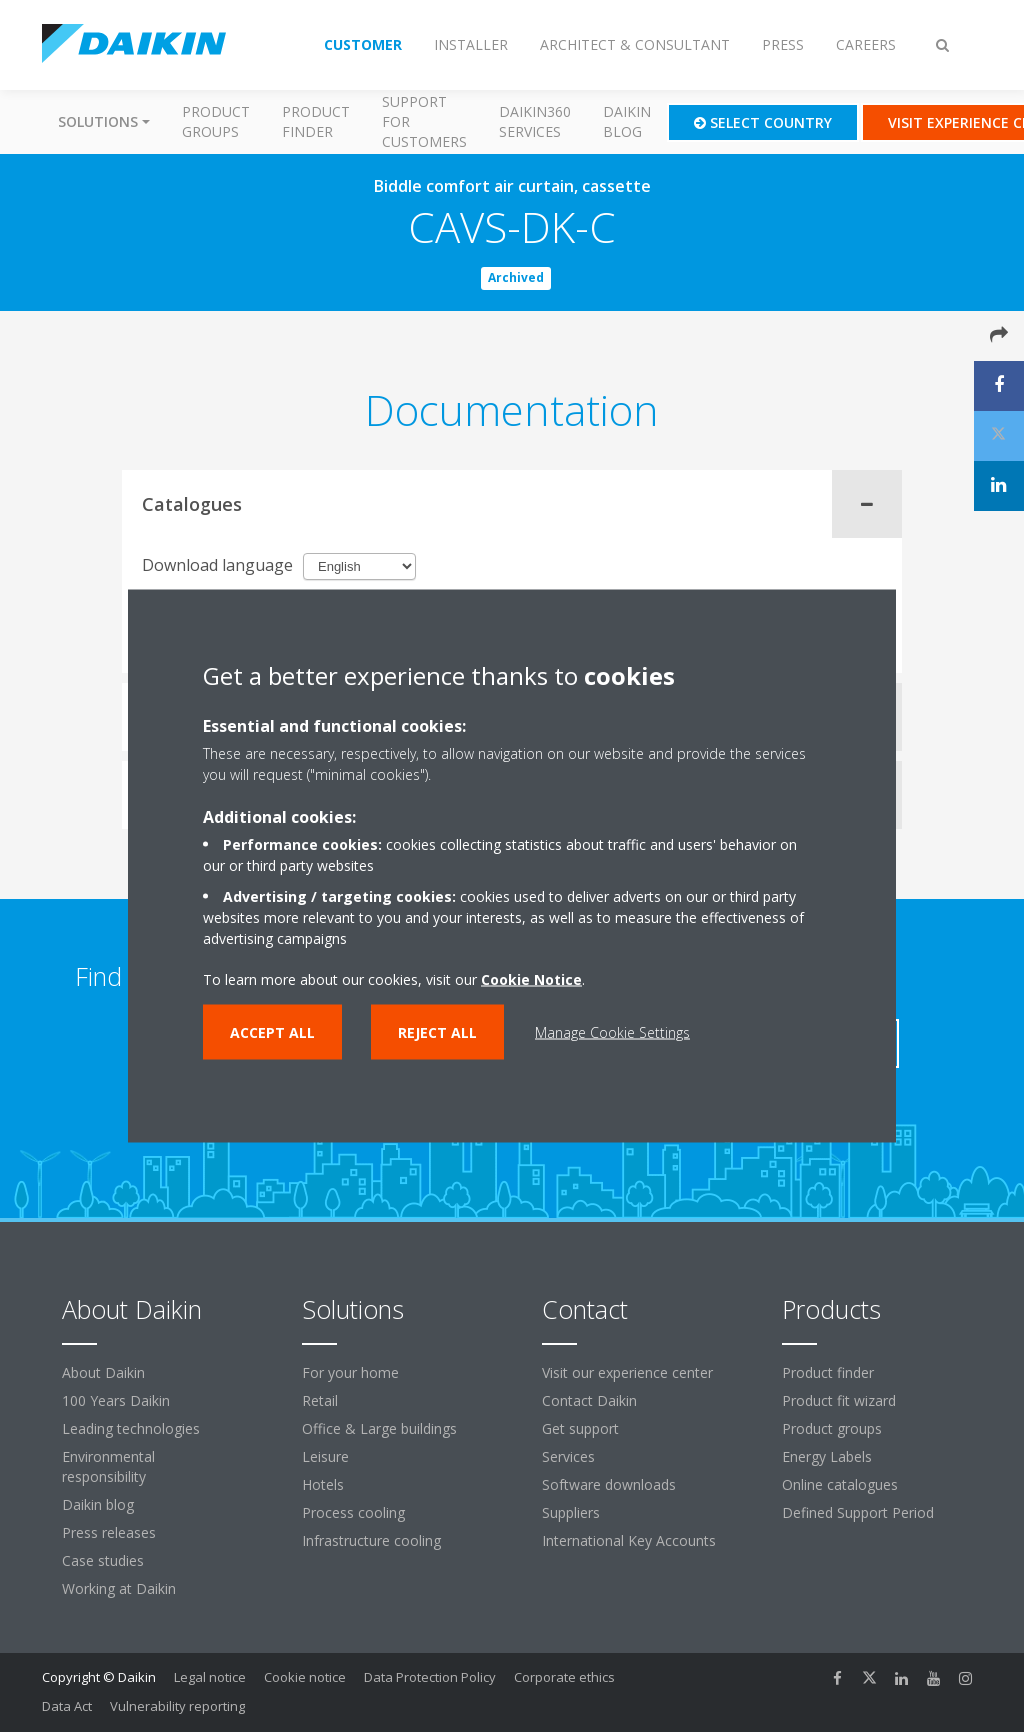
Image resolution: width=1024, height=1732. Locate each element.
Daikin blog (627, 121)
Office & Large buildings (379, 1428)
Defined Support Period (860, 1512)
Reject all (437, 1032)
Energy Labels (827, 1456)
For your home (350, 1372)
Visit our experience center (627, 1372)
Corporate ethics (564, 1677)
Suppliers (571, 1512)
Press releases (109, 1532)
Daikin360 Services (535, 121)
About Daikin (103, 1372)
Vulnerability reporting (177, 1706)
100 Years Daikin (116, 1400)
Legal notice (210, 1677)
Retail (320, 1400)
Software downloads (609, 1484)
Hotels (323, 1484)
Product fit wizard (839, 1400)
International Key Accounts (629, 1540)
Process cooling (353, 1512)
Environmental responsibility (108, 1466)
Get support (580, 1428)
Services (568, 1456)
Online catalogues (840, 1484)
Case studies (103, 1560)
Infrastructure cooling (371, 1540)
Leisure (325, 1456)
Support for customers (424, 121)
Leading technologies (131, 1428)
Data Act (67, 1706)
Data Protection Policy (430, 1677)
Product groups (216, 121)
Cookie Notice (531, 979)
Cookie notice (305, 1677)
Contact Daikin (589, 1400)
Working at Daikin (119, 1588)
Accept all (272, 1032)
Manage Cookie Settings (612, 1032)
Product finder (316, 121)
